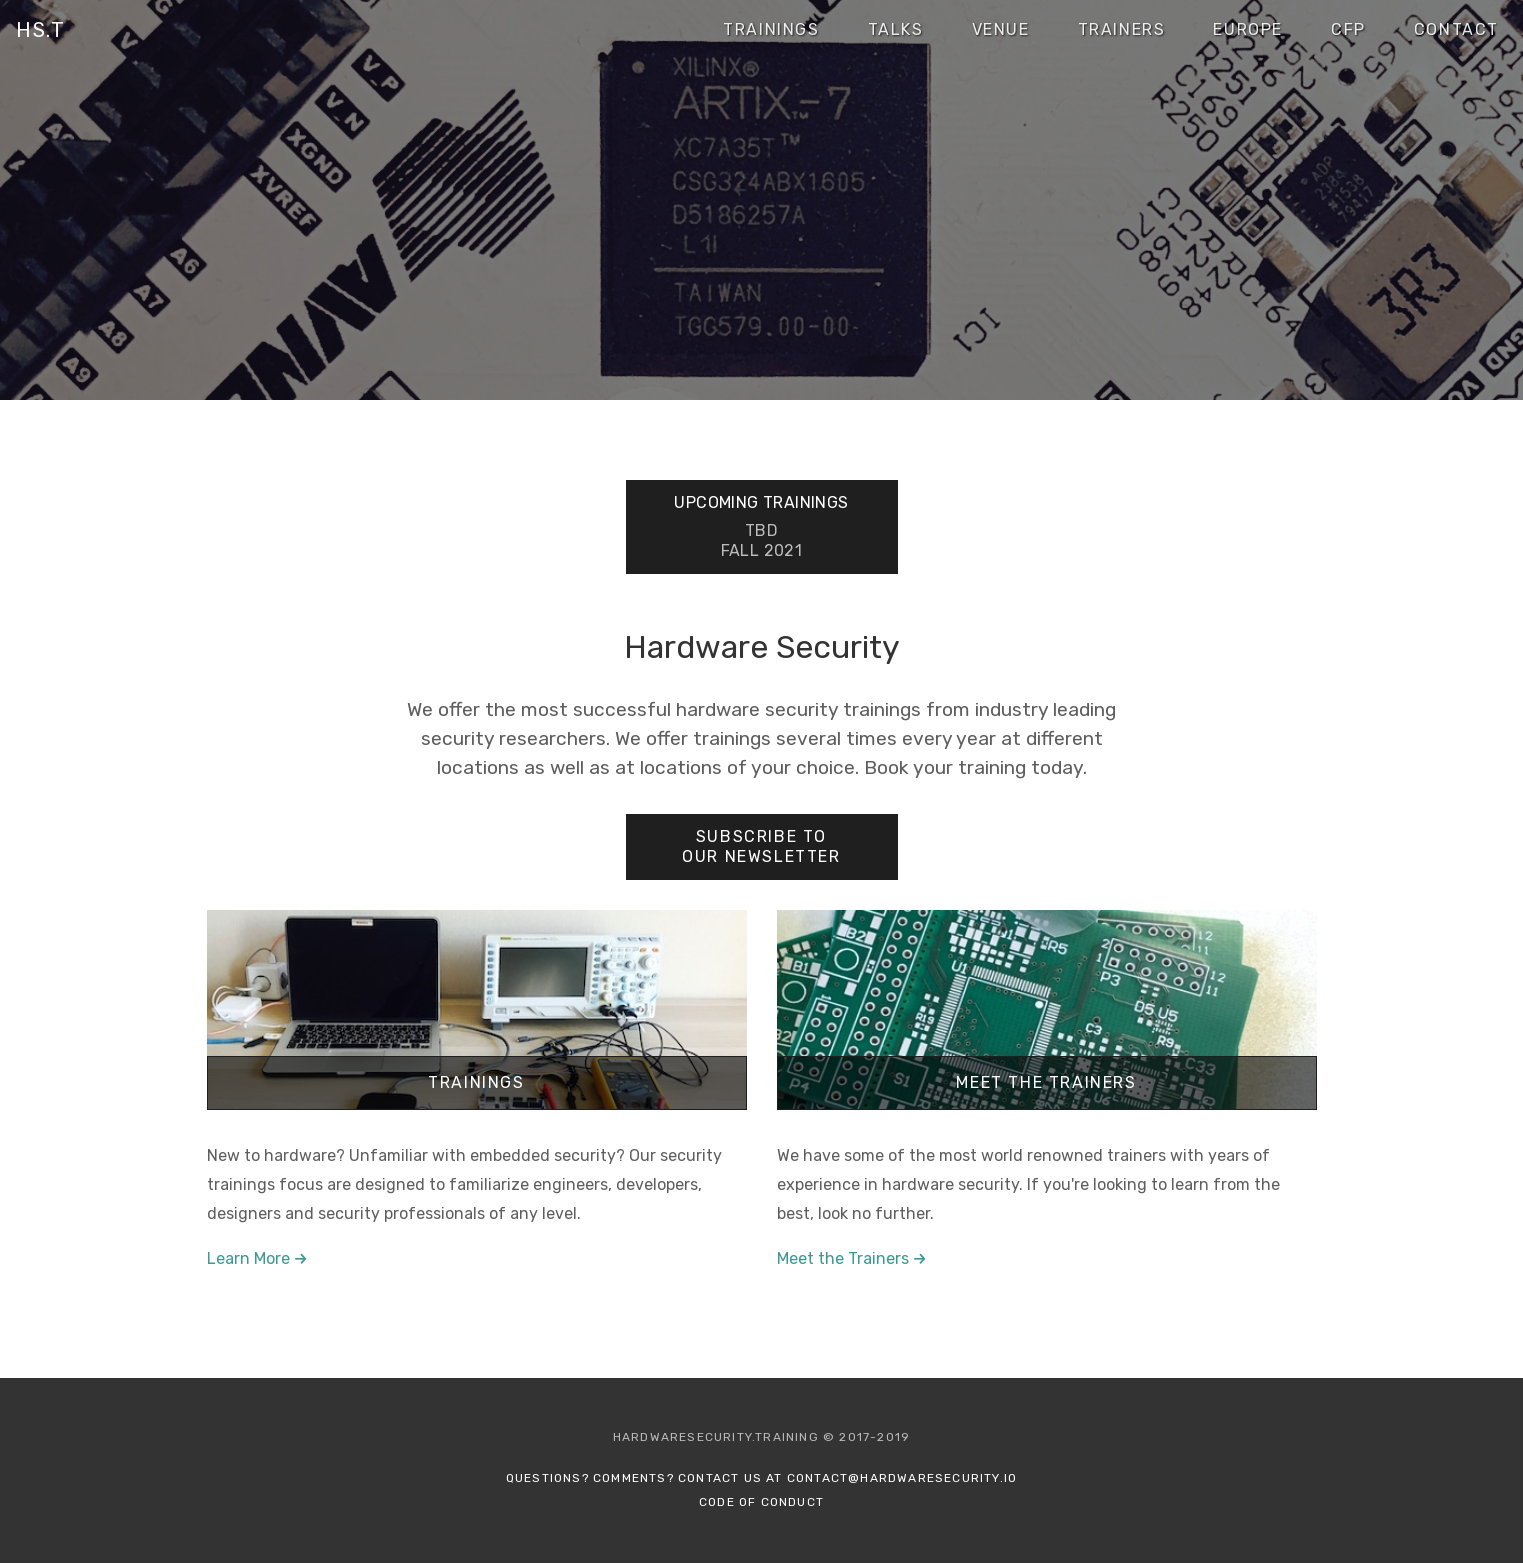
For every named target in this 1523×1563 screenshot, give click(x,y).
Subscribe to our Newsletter (761, 846)
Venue (1001, 29)
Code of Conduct (761, 1502)
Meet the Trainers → (852, 1258)
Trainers (1122, 29)
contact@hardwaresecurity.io (902, 1478)
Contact (1456, 29)
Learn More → (257, 1258)
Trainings (771, 29)
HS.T (40, 30)
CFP (1348, 29)
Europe (1248, 29)
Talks (896, 29)
